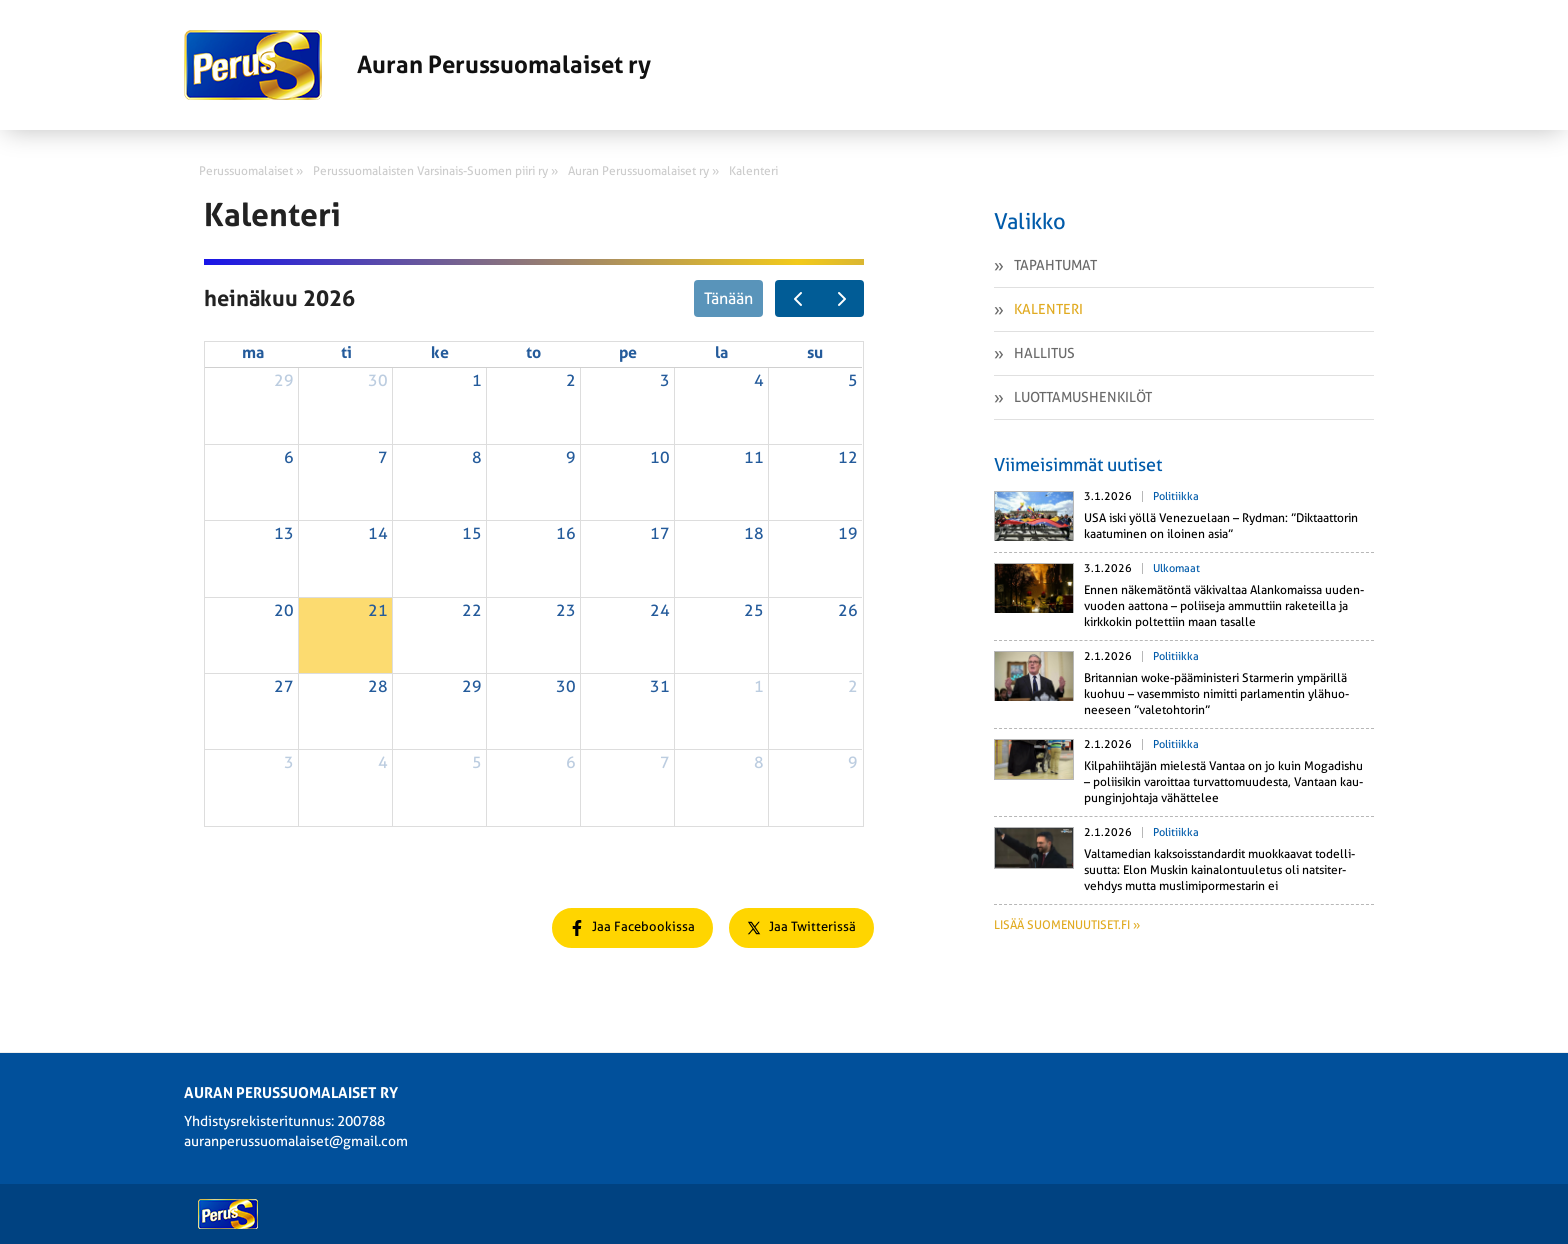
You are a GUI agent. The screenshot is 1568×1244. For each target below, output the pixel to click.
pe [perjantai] (628, 352)
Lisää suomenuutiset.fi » (1067, 925)
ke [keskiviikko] (440, 352)
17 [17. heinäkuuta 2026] (660, 533)
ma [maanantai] (253, 352)
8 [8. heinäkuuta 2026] (477, 457)
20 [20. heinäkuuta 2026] (284, 610)
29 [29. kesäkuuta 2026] (284, 380)
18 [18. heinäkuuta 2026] (754, 533)
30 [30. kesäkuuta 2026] (378, 380)
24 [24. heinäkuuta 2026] (660, 610)
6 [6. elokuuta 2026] (571, 762)
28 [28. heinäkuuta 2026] (378, 686)
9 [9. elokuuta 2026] (853, 762)
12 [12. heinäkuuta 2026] (848, 457)
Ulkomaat (1176, 568)
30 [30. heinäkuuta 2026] (566, 686)
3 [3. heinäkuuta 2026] (665, 380)
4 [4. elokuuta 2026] (383, 762)
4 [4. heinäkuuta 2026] (759, 380)
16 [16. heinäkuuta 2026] (566, 533)
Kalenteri (1048, 309)
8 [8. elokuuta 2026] (759, 762)
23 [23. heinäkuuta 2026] (566, 610)
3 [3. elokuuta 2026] (289, 762)
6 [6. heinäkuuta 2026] (289, 457)
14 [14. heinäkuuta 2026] (378, 533)
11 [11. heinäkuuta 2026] (754, 457)
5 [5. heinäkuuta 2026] (853, 380)
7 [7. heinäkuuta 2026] (383, 457)
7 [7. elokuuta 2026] (665, 762)
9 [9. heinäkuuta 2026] (571, 457)
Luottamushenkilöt (1083, 397)
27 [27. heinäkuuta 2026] (284, 686)
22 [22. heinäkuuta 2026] (472, 610)
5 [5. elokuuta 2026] (477, 762)
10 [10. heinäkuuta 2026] (660, 457)
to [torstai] (533, 352)
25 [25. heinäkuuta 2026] (754, 610)
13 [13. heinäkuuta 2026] (284, 533)
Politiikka (1176, 496)
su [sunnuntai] (815, 352)
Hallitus (1044, 353)
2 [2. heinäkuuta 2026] (571, 380)
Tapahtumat (1055, 265)
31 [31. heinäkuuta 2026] (660, 686)
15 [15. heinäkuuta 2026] (472, 533)
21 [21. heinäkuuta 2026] (378, 610)
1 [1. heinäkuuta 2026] (477, 380)
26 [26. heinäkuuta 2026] (848, 610)
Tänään (728, 298)
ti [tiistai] (346, 352)
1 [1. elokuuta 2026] (759, 686)
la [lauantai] (721, 352)
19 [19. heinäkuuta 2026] (848, 533)
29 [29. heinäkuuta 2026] (472, 686)
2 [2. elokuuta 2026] (853, 686)
